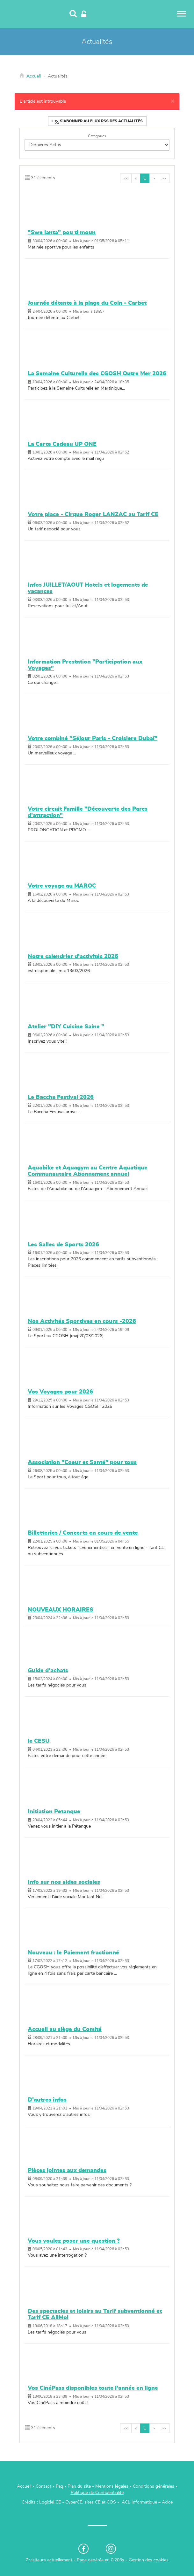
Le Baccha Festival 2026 (61, 1097)
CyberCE (73, 2502)
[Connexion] (83, 14)
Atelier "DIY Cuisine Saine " (66, 1027)
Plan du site (79, 2486)
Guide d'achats (48, 1670)
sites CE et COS (100, 2502)
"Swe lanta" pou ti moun (62, 232)
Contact (43, 2486)
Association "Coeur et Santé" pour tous (82, 1462)
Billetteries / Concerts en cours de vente (83, 1533)
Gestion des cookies (149, 2560)
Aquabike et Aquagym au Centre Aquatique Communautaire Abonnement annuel (87, 1171)
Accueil (33, 76)
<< (126, 178)
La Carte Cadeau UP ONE (62, 444)
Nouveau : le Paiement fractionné (73, 1953)
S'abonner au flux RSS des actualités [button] (98, 121)
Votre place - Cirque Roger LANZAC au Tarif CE (93, 514)
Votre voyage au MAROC (62, 886)
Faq (59, 2486)
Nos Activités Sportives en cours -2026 (82, 1321)
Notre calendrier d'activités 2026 (73, 956)
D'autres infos (47, 2100)
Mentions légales (111, 2486)
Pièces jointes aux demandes (67, 2170)
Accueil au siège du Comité (65, 2029)
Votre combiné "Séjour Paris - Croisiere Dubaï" (92, 738)
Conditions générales (153, 2486)
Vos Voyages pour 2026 (60, 1392)
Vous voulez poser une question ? (74, 2241)
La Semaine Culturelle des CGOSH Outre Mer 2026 (97, 374)
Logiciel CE (50, 2502)
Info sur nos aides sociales (64, 1882)
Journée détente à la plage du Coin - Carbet (87, 303)
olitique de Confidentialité (99, 2493)
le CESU (38, 1741)
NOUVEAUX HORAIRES (60, 1610)
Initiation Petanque (54, 1812)
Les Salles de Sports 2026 (63, 1245)
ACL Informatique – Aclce (147, 2502)
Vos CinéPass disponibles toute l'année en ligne (93, 2388)
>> (164, 178)
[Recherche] (73, 14)
